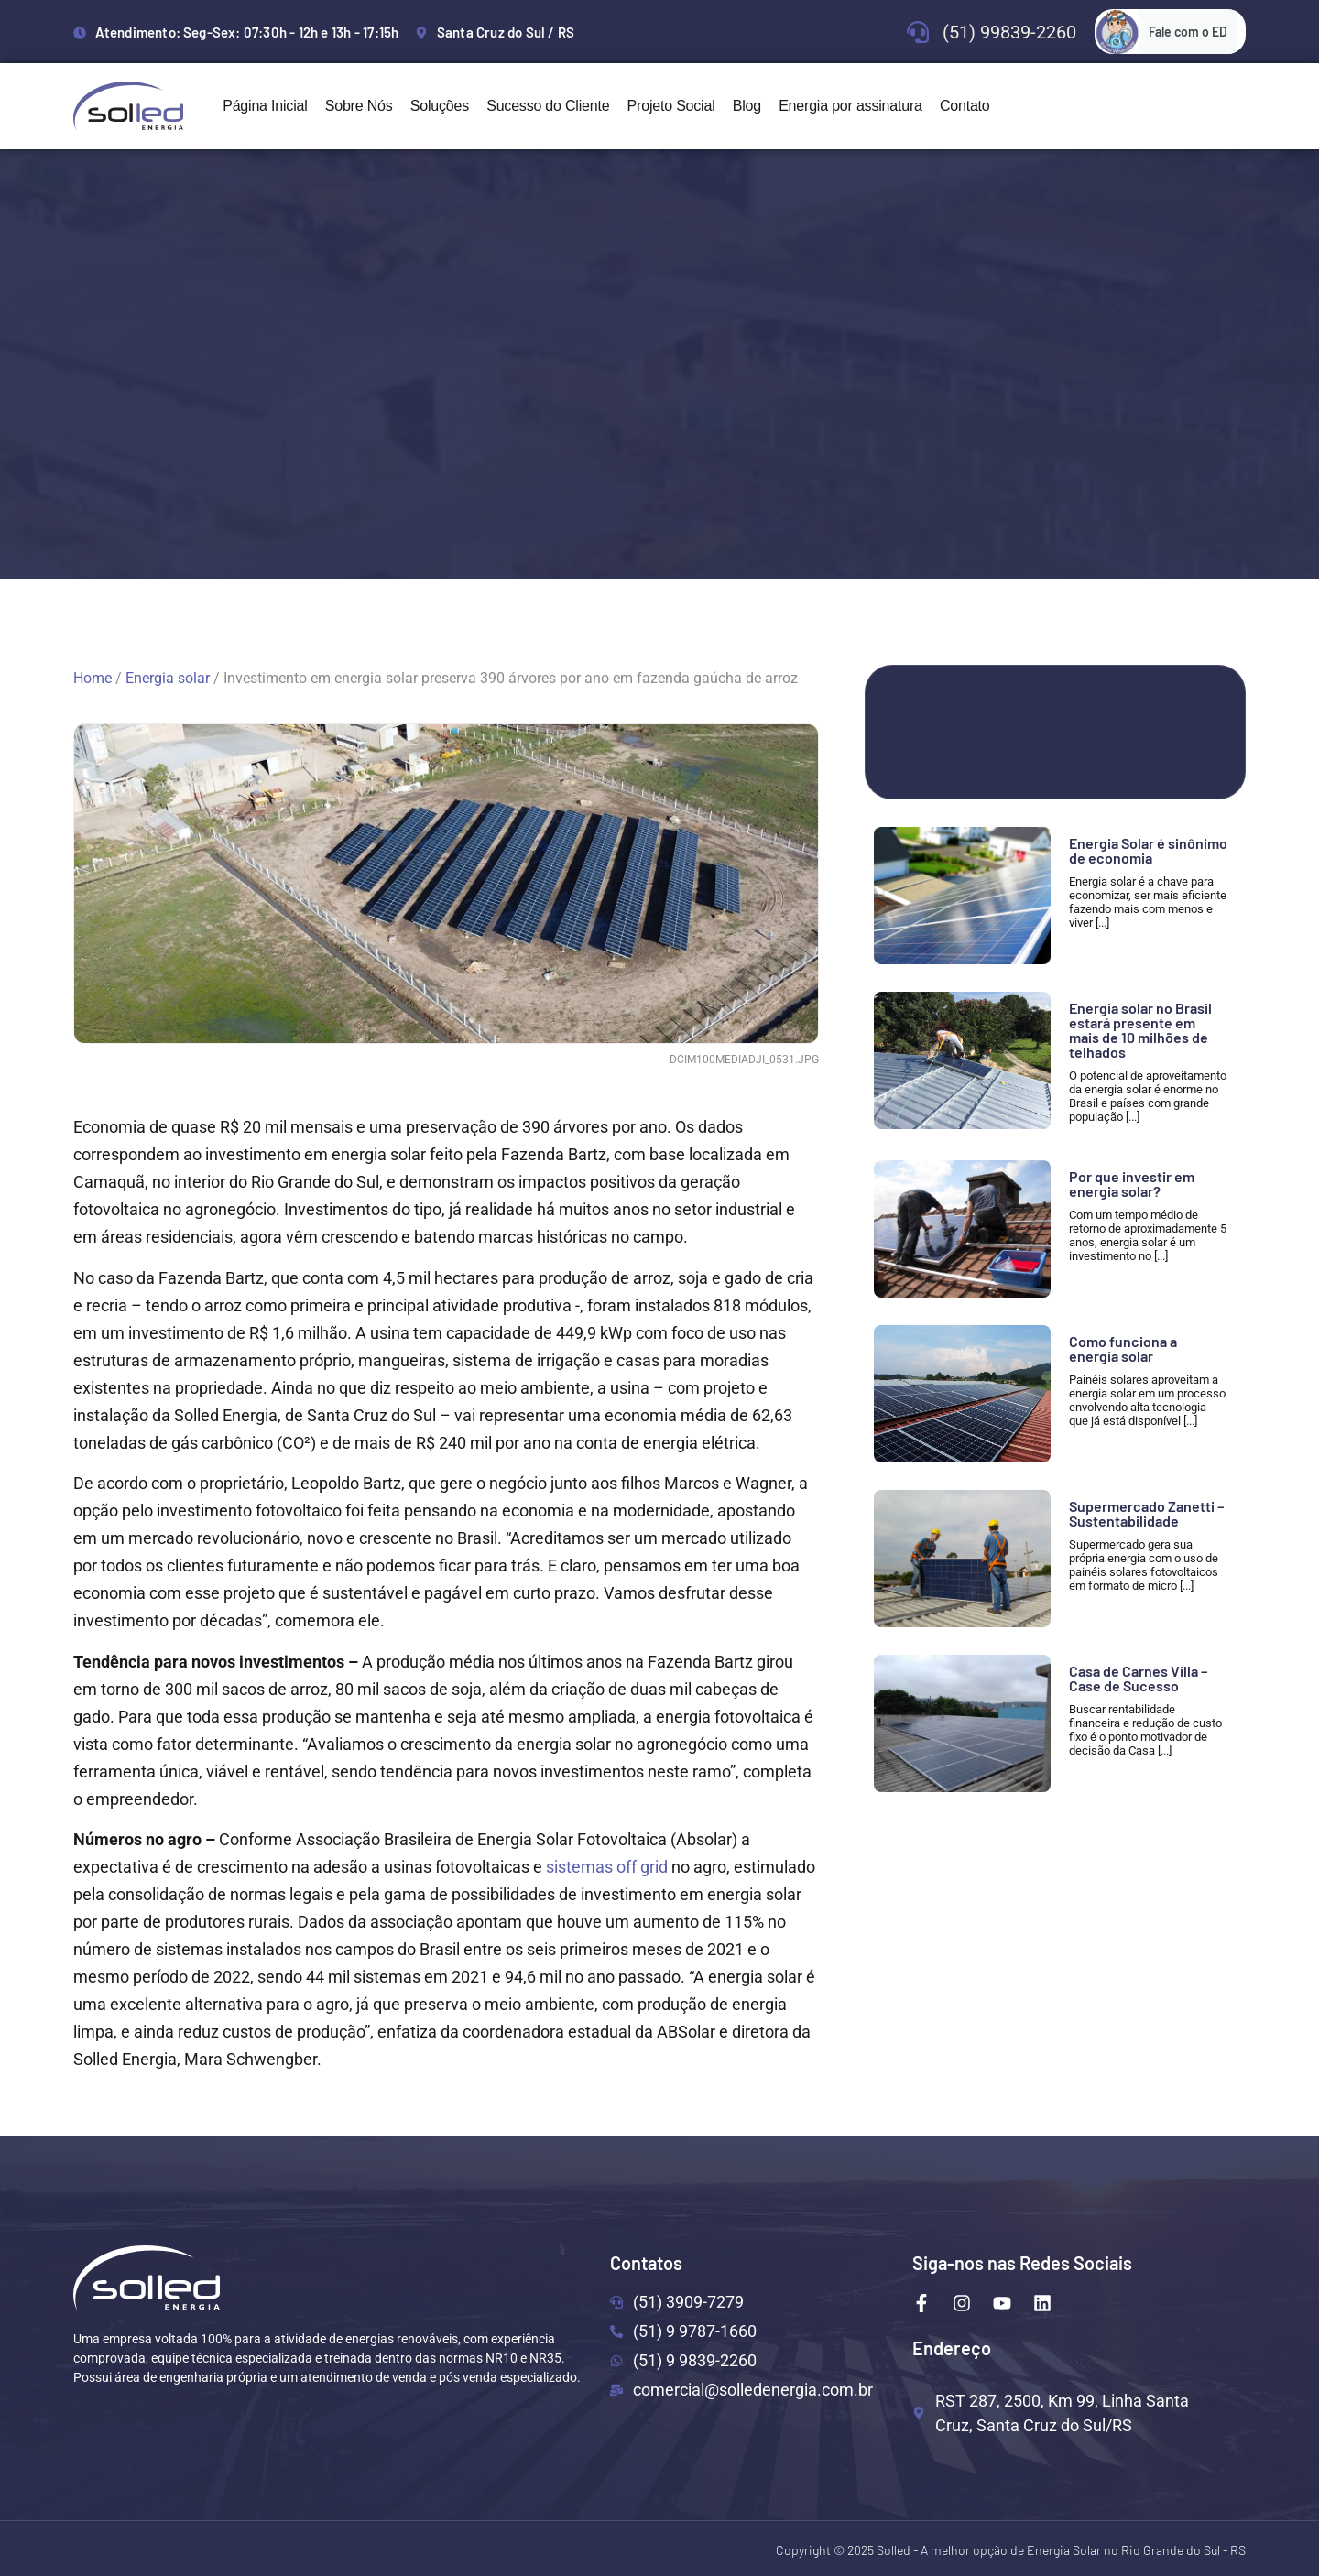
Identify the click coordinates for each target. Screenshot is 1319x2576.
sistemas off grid (607, 1866)
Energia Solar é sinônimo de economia (1148, 850)
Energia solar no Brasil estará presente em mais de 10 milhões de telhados (1140, 1029)
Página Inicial (265, 106)
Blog (747, 106)
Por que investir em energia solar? (1131, 1184)
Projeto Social (671, 106)
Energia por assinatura (850, 106)
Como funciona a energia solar (1123, 1348)
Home (92, 678)
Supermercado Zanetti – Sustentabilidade (1146, 1513)
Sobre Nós (359, 106)
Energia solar (167, 678)
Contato (965, 106)
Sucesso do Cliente (547, 106)
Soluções (439, 106)
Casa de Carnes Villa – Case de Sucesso (1138, 1678)
